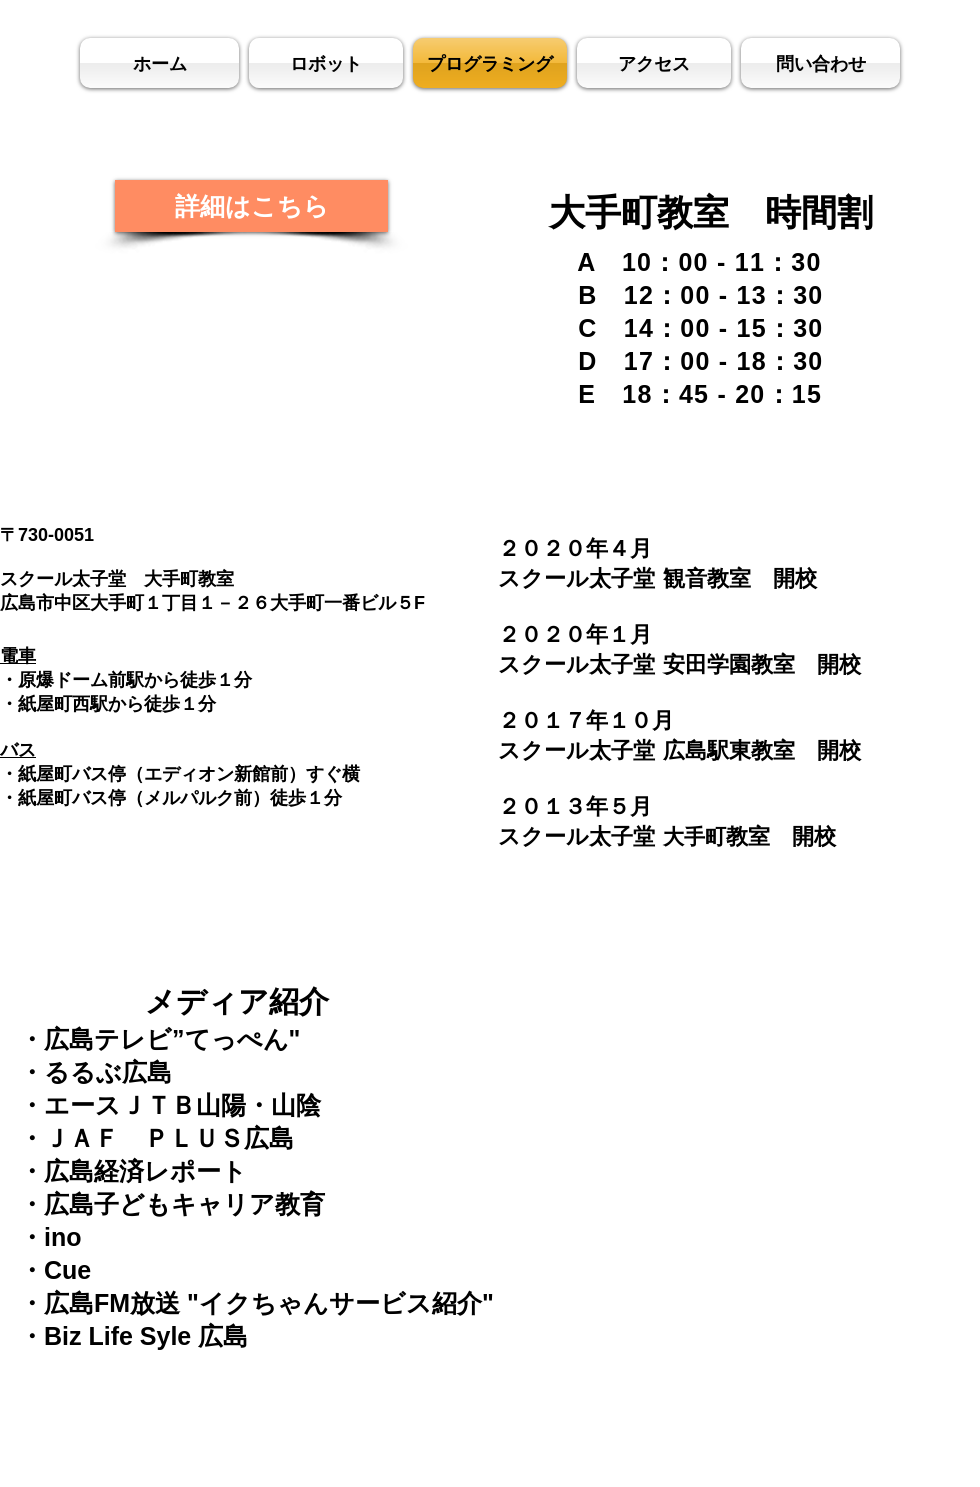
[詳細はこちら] (251, 206)
